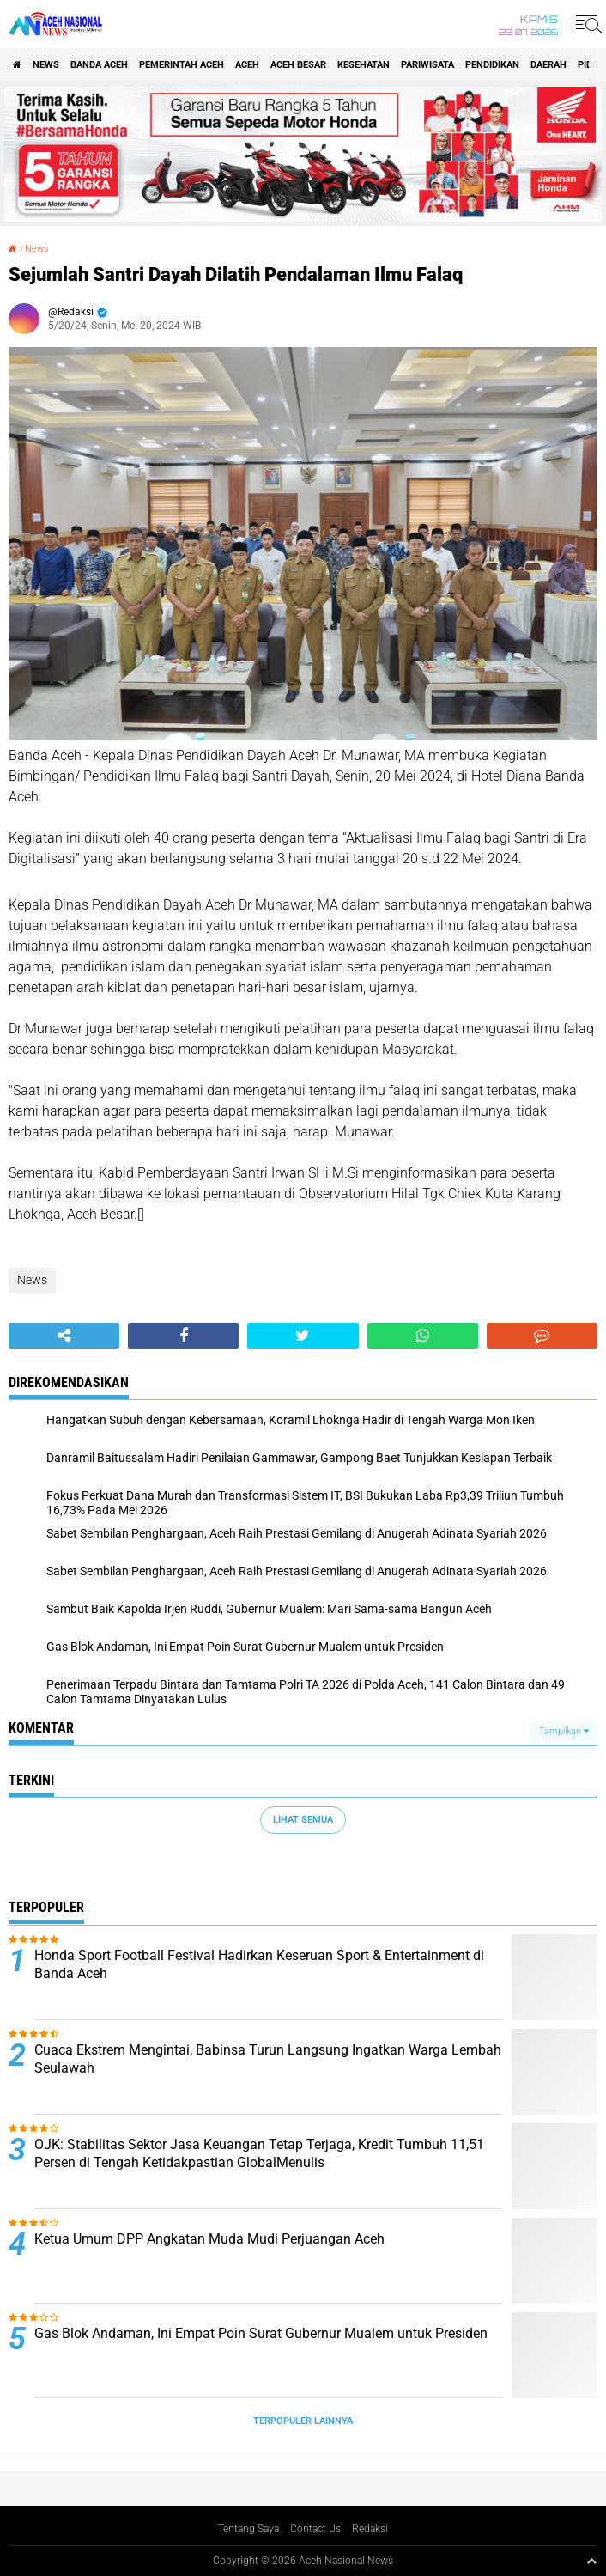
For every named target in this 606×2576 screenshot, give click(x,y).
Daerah (548, 64)
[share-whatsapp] (422, 1336)
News (46, 64)
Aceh (247, 64)
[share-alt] (64, 1336)
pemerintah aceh (181, 64)
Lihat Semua (303, 1819)
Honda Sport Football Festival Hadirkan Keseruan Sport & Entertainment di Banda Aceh (259, 1964)
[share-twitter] (302, 1336)
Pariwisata (427, 64)
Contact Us (315, 2529)
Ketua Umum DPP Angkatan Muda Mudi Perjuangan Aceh (209, 2239)
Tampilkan (564, 1731)
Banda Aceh (99, 64)
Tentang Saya (248, 2529)
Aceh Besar (298, 64)
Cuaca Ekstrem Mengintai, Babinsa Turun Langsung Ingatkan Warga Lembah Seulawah (267, 2059)
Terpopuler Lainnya (303, 2421)
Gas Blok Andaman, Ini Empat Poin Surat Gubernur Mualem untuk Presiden (261, 2333)
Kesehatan (363, 64)
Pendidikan (492, 64)
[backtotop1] (591, 2560)
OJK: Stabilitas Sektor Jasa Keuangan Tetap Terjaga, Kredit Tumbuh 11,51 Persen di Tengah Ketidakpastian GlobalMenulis (259, 2153)
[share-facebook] (183, 1336)
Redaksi (370, 2529)
